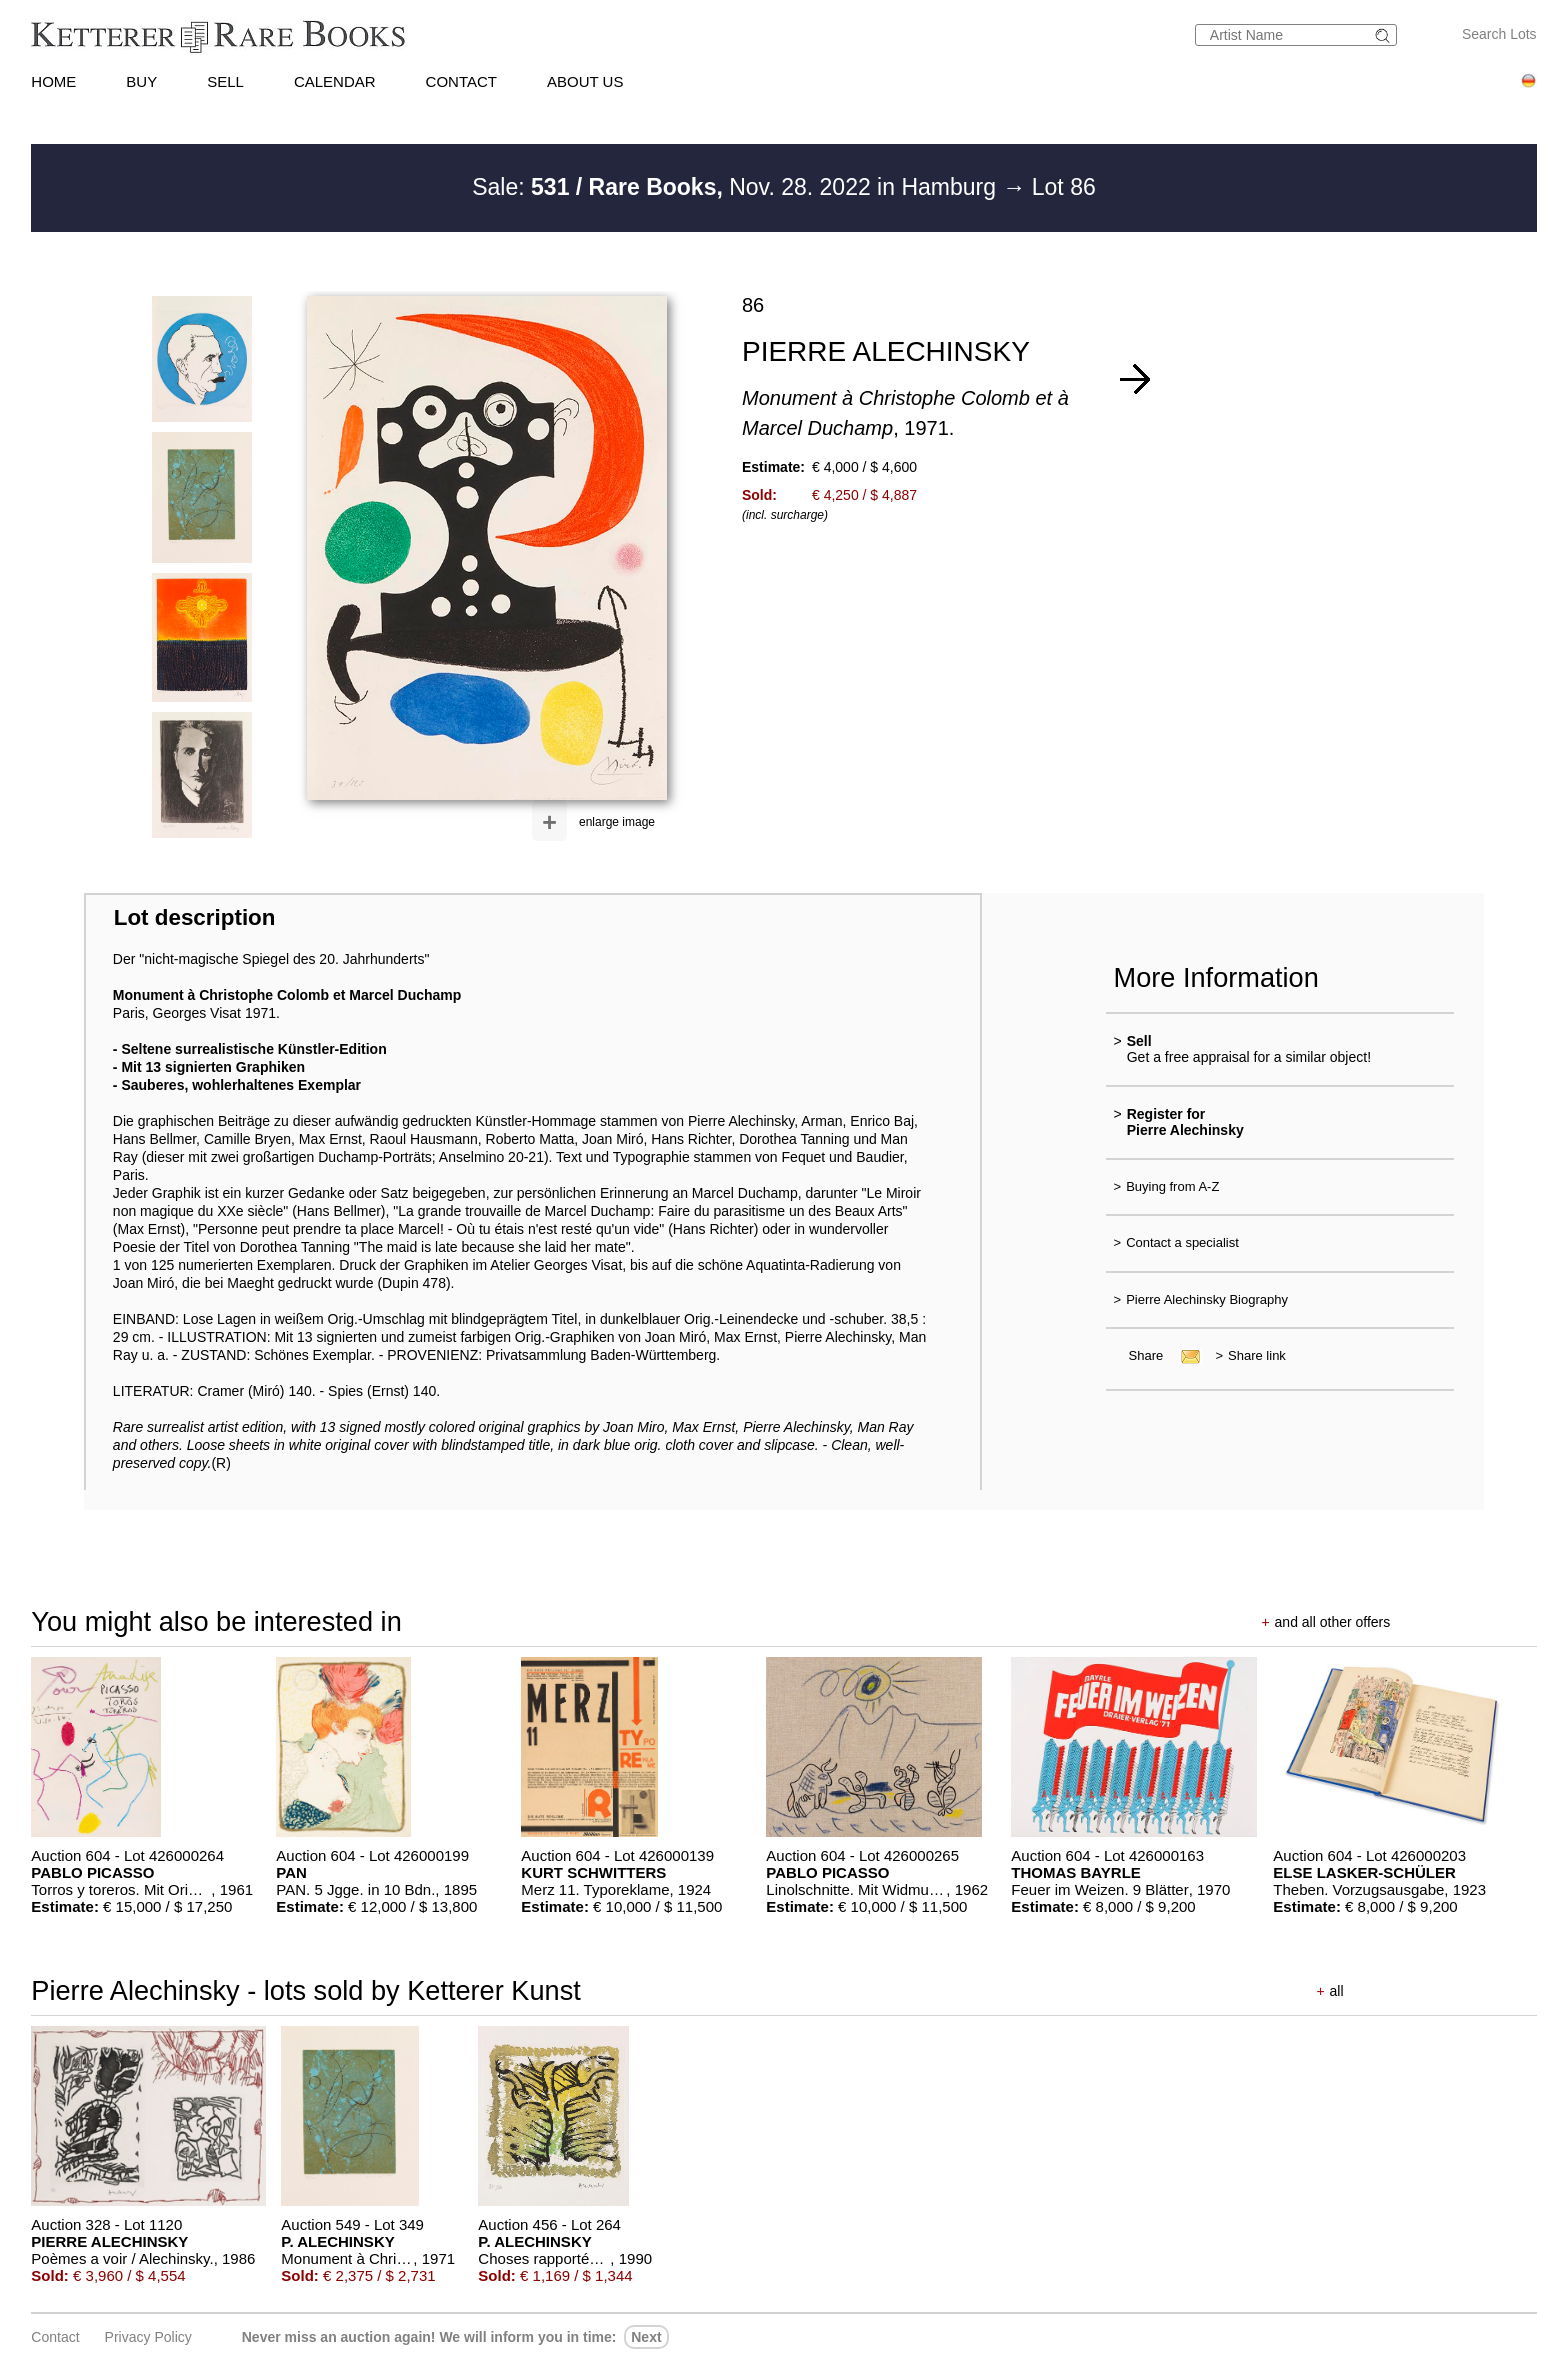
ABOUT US (585, 81)
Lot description (195, 917)
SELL (225, 81)
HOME (53, 81)
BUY (141, 81)
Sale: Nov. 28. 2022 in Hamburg (737, 187)
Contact (55, 2337)
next (646, 2337)
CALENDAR (335, 81)
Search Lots (1499, 34)
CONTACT (461, 81)
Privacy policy (148, 2337)
